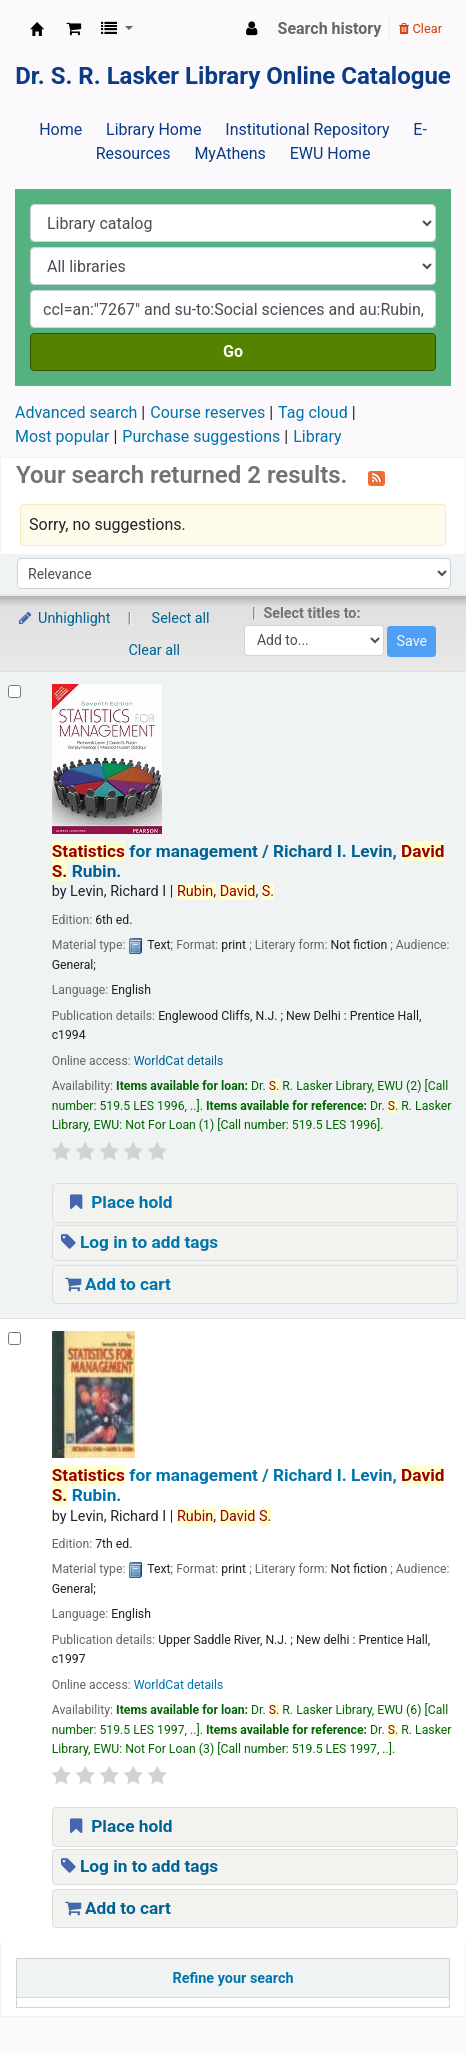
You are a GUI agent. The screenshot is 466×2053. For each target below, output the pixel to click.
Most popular (62, 436)
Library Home (153, 129)
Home (60, 129)
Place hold (119, 1202)
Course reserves (207, 412)
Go (233, 351)
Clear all (155, 650)
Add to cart (118, 1284)
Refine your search (233, 1978)
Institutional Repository (307, 129)
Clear (420, 28)
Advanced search (76, 412)
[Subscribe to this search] (376, 477)
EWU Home (330, 153)
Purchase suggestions (201, 436)
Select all (181, 618)
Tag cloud (313, 412)
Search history (330, 28)
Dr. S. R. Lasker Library (37, 29)
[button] (73, 29)
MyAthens (229, 153)
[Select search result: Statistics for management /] (14, 691)
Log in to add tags (140, 1242)
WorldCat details (179, 1061)
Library (317, 436)
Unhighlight (63, 618)
